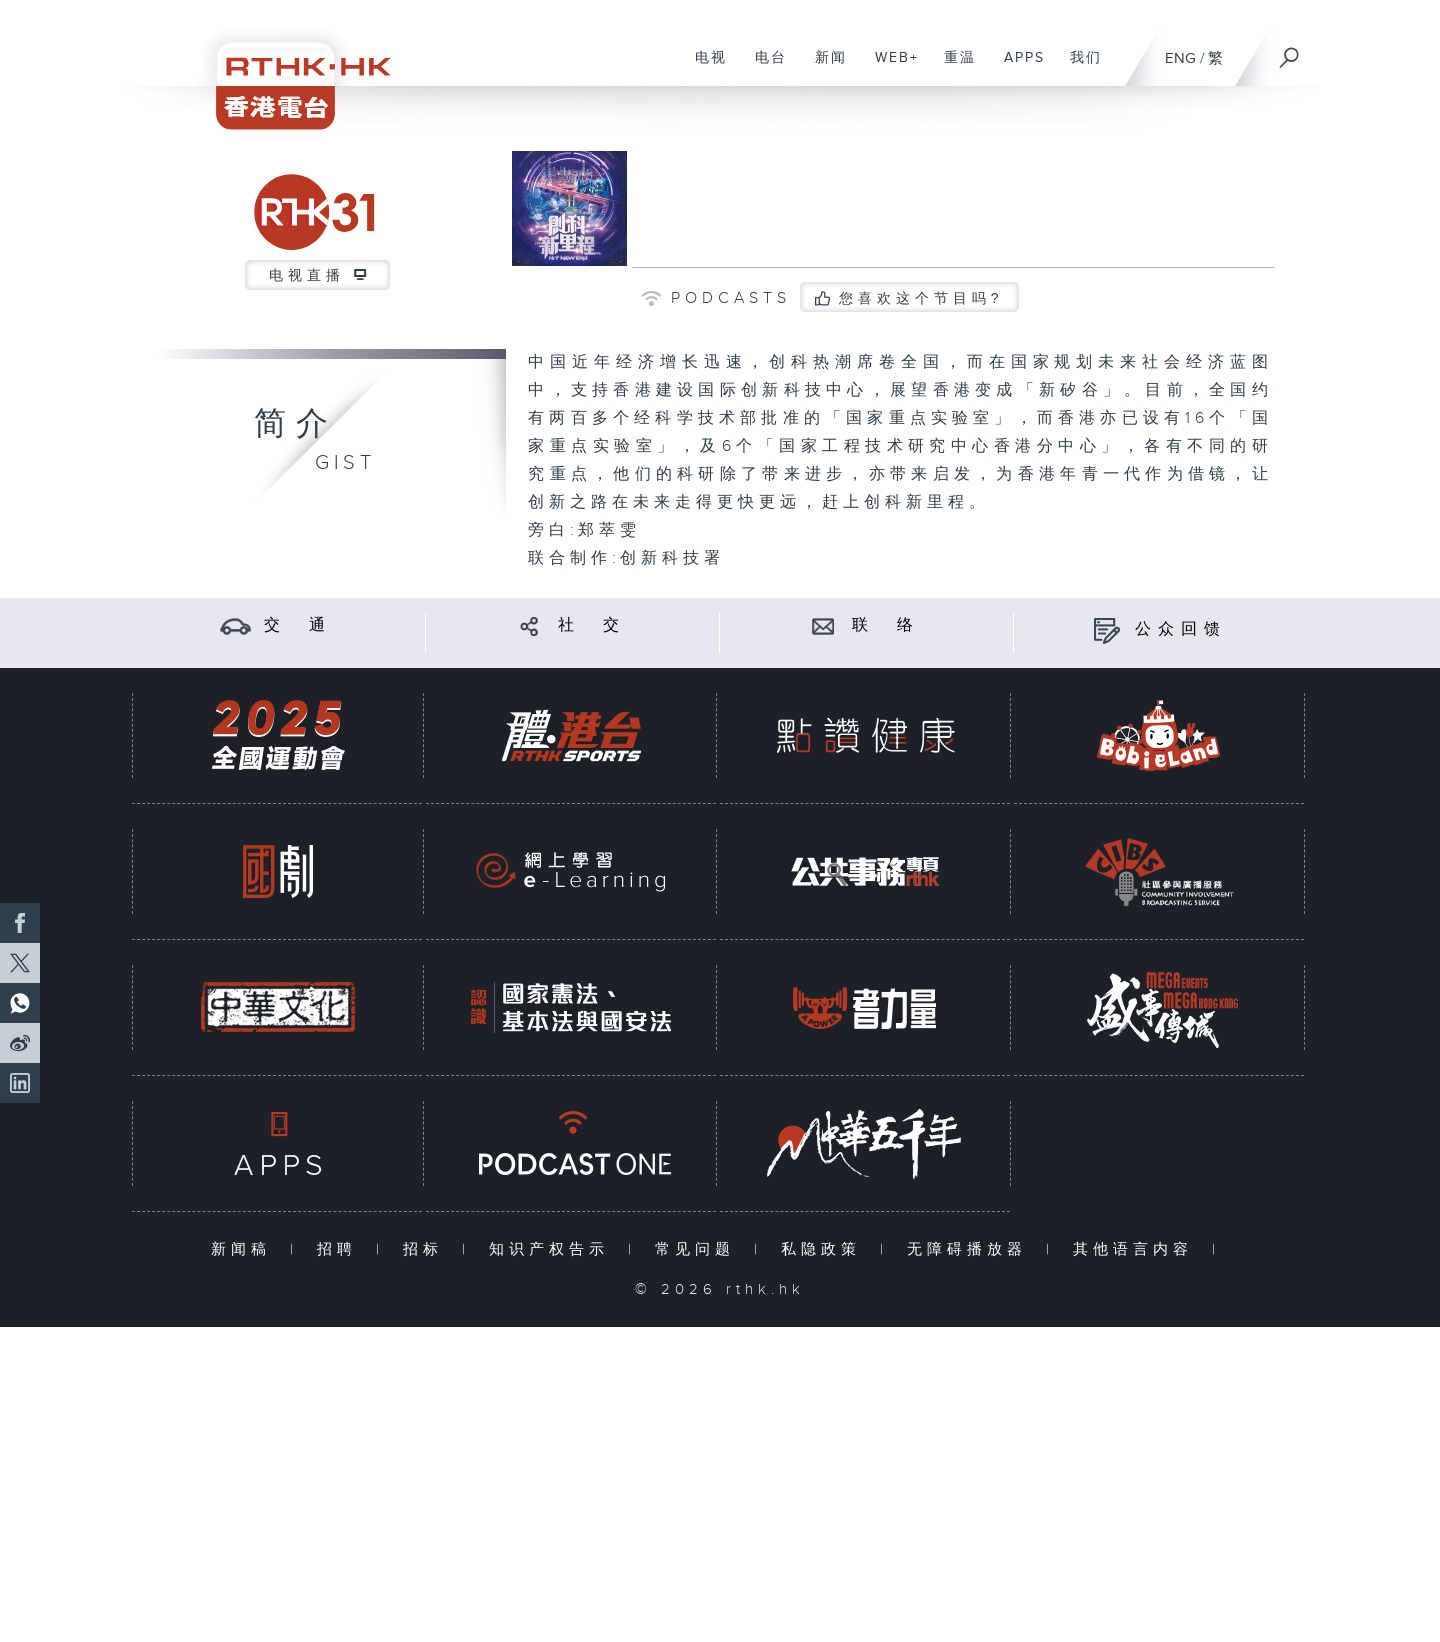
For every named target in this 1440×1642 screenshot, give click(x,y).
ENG (1180, 58)
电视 (703, 68)
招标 (427, 1249)
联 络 (886, 625)
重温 (952, 68)
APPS (1017, 68)
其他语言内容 (1137, 1249)
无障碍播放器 (971, 1249)
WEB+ (889, 68)
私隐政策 (825, 1249)
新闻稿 (245, 1249)
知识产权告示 (553, 1249)
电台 (763, 68)
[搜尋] (1290, 51)
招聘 (341, 1249)
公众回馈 (1181, 629)
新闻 (823, 68)
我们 (1078, 68)
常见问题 (699, 1249)
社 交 (592, 625)
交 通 (298, 625)
